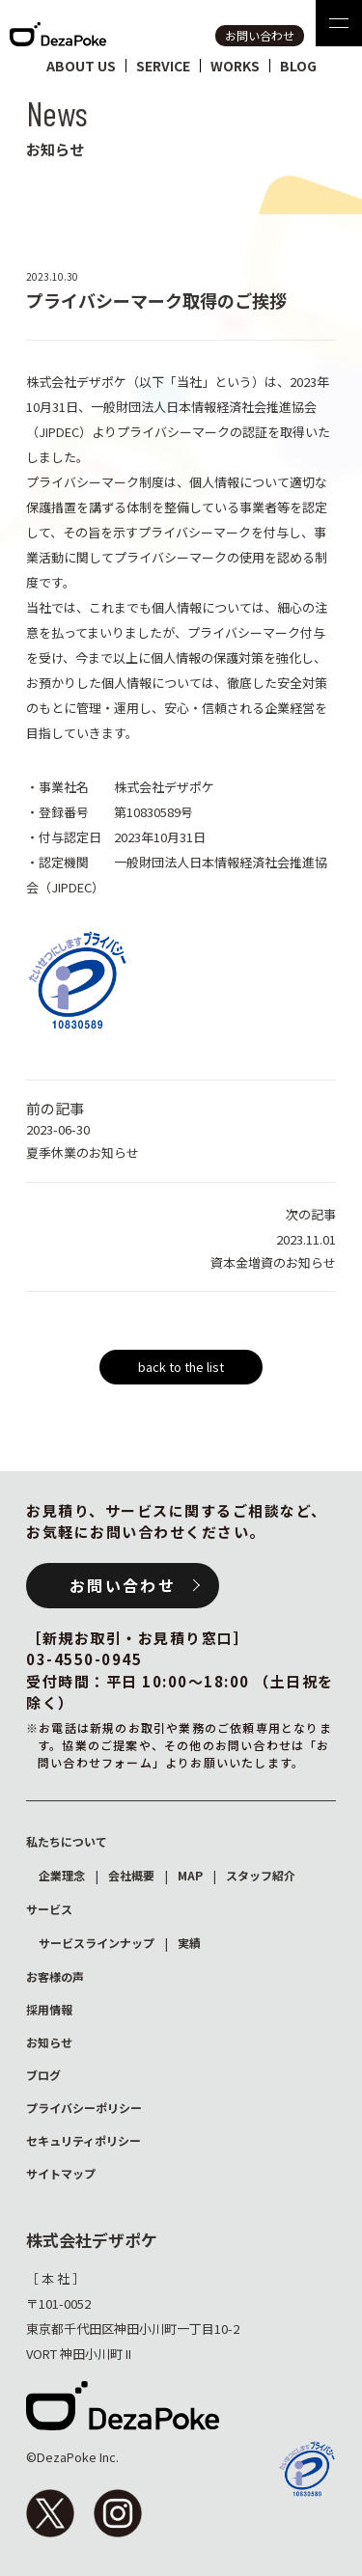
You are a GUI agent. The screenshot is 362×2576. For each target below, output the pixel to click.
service (163, 65)
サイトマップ (61, 2173)
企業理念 (62, 1875)
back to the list (181, 1366)
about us (81, 65)
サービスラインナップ (96, 1942)
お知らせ (49, 2042)
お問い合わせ (259, 35)
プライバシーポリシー (84, 2107)
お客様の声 (55, 1976)
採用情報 (49, 2009)
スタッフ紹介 (260, 1875)
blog (298, 65)
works (235, 65)
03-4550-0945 (84, 1659)
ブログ (43, 2075)
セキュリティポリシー (83, 2140)
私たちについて (66, 1841)
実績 (189, 1942)
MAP (190, 1875)
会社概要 (131, 1875)
